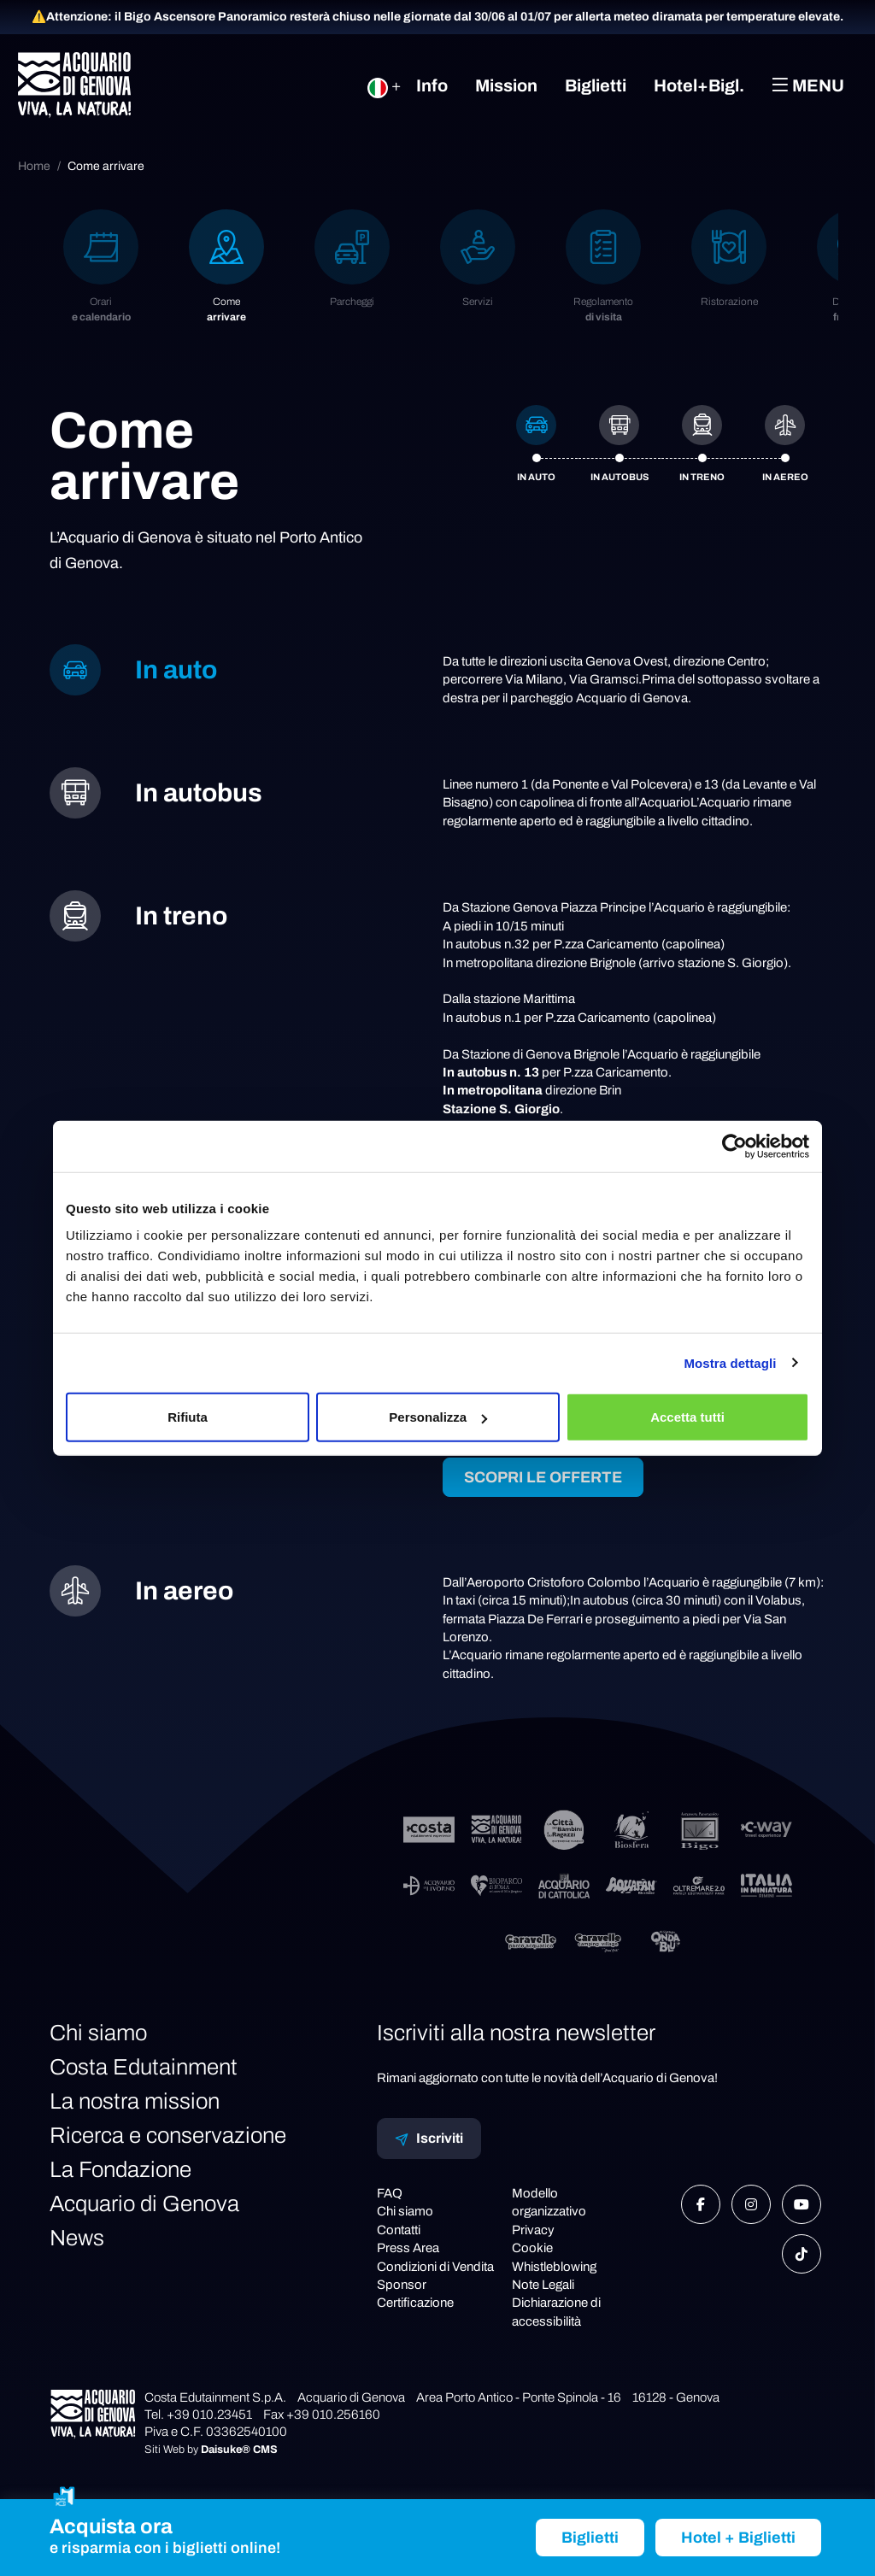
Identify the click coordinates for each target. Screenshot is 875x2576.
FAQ (389, 2193)
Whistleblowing (554, 2267)
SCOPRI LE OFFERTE (543, 1477)
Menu (808, 85)
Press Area (408, 2248)
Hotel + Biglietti (738, 2537)
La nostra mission (135, 2101)
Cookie (532, 2248)
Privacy (533, 2230)
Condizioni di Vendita (435, 2267)
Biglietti (595, 85)
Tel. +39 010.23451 (198, 2414)
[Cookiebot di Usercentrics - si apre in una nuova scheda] (734, 1146)
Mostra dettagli (730, 1362)
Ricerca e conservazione (168, 2135)
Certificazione (415, 2302)
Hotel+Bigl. (699, 85)
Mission (506, 85)
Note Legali (543, 2284)
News (77, 2238)
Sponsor (401, 2284)
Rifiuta (187, 1417)
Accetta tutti (687, 1417)
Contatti (398, 2230)
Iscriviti (429, 2138)
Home (34, 166)
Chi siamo (98, 2033)
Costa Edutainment (144, 2067)
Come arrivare (106, 166)
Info (432, 85)
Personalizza (438, 1417)
